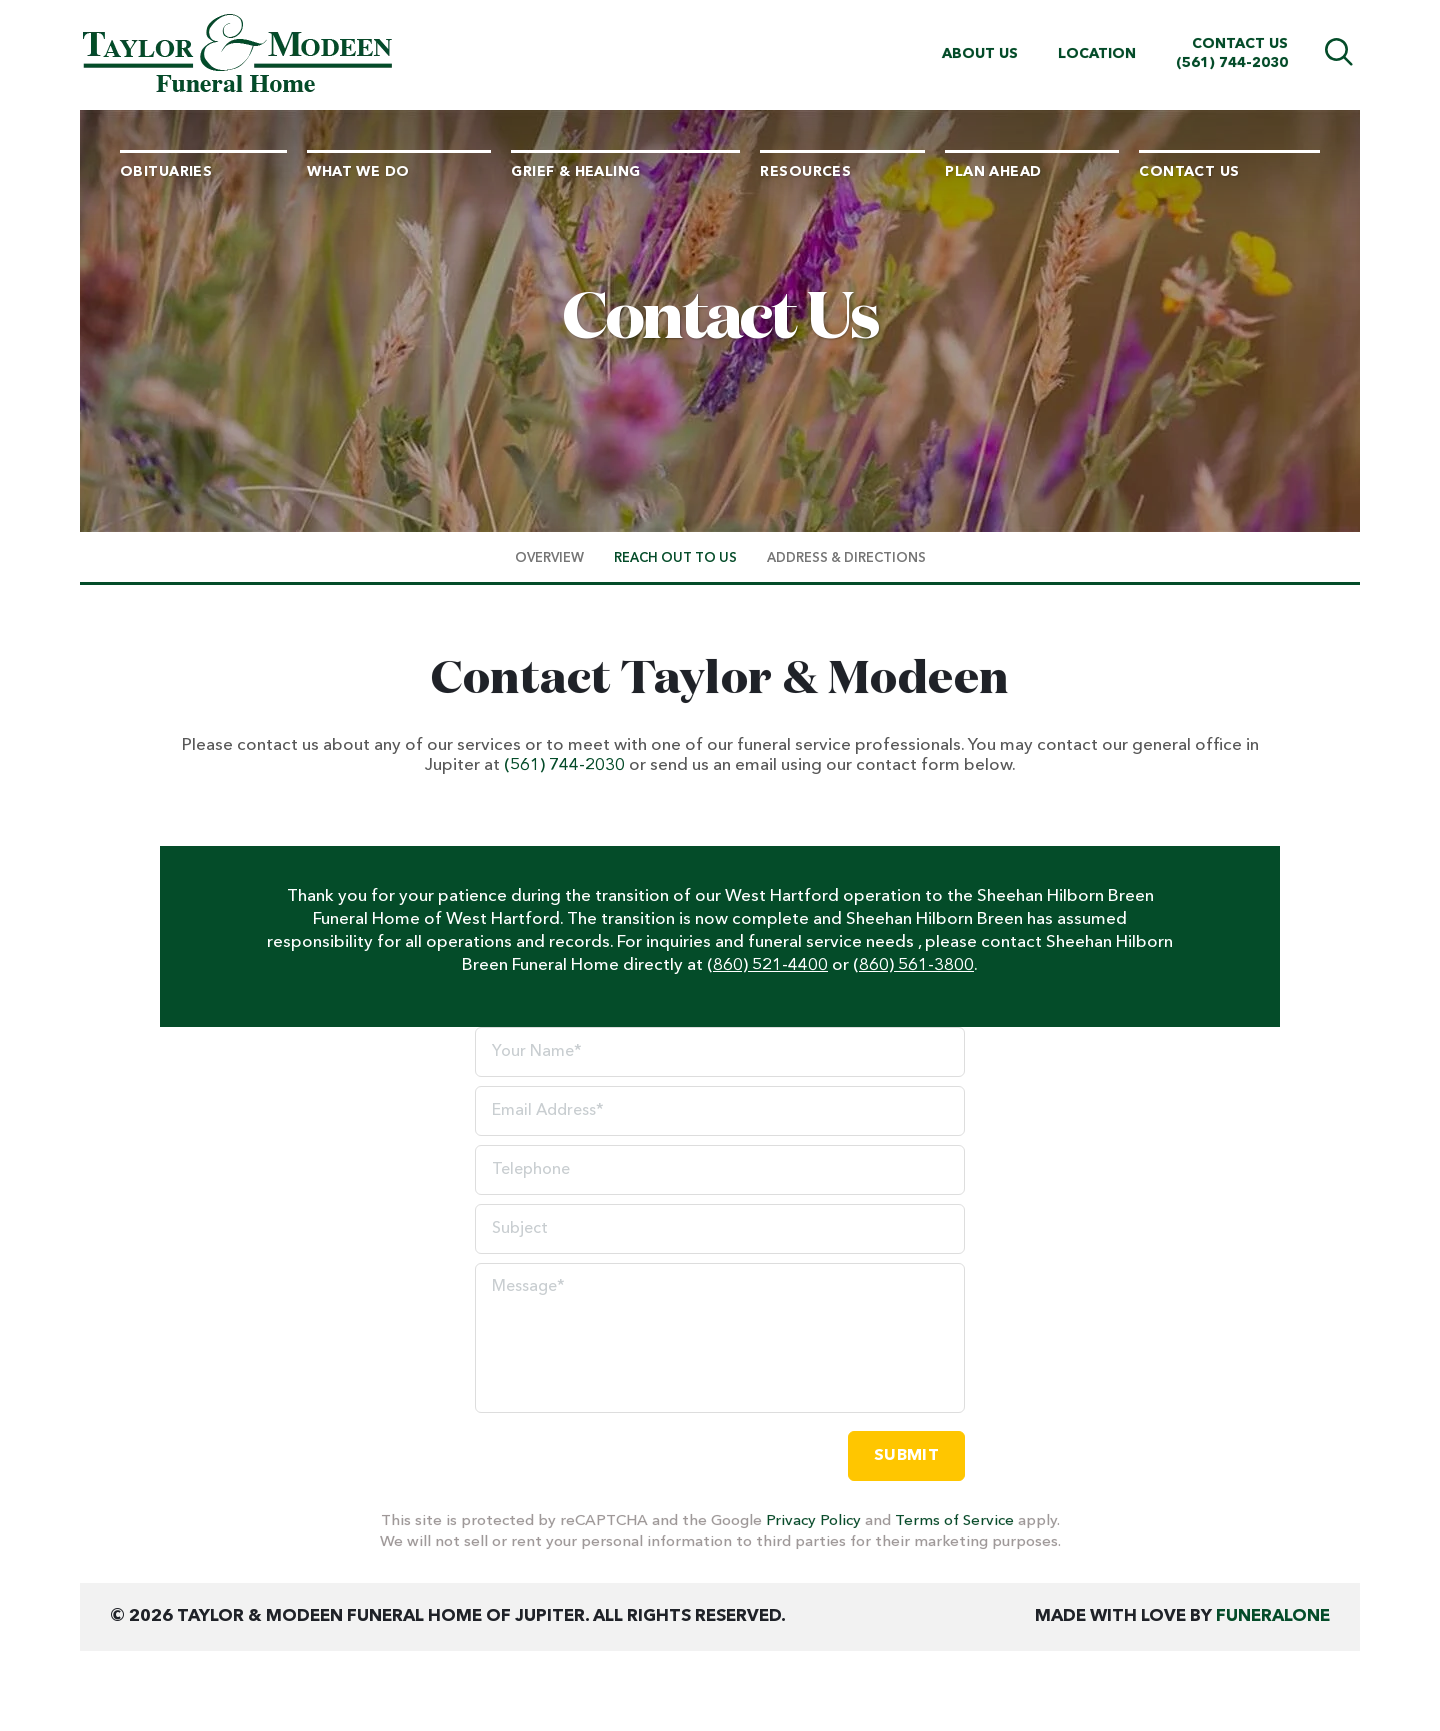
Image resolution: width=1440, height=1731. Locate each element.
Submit (906, 1456)
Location (1097, 54)
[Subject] (720, 1229)
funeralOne (1273, 1616)
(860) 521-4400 (767, 965)
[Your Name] (720, 1052)
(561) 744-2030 (1232, 63)
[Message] (720, 1338)
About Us (980, 54)
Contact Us (1240, 44)
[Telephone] (720, 1170)
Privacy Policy (813, 1521)
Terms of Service (954, 1521)
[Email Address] (720, 1111)
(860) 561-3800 (913, 965)
